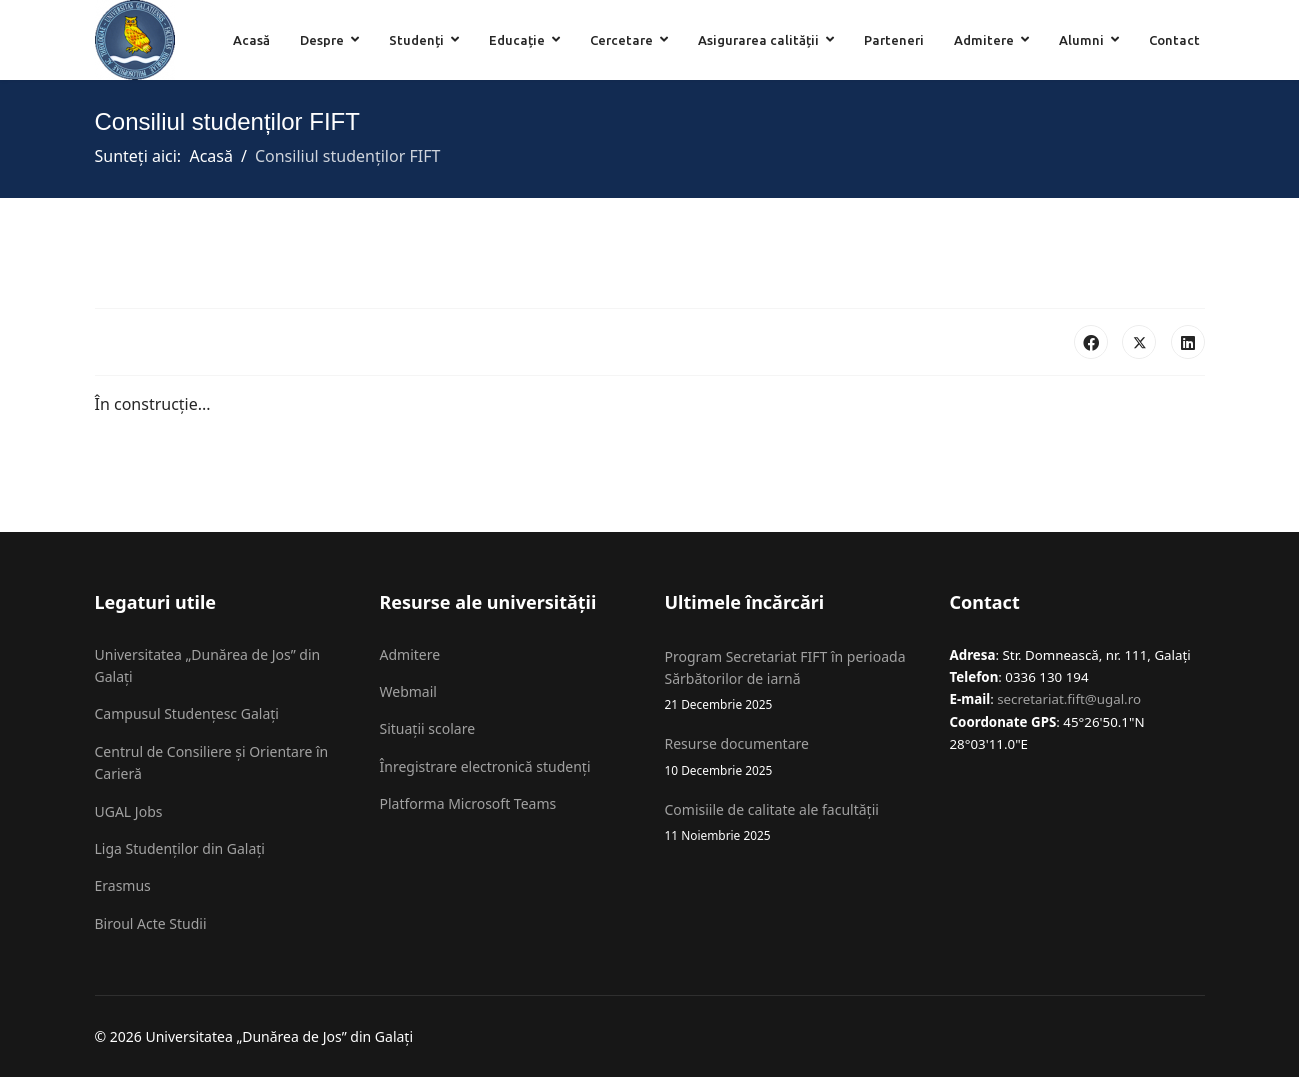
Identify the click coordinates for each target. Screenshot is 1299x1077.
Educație (517, 40)
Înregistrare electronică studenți (485, 766)
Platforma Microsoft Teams (468, 803)
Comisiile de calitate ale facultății (792, 822)
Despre (322, 40)
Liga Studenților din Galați (180, 848)
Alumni (1081, 40)
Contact (1174, 40)
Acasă (251, 40)
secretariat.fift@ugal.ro (1069, 699)
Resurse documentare (792, 756)
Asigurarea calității (758, 40)
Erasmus (123, 885)
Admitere (984, 40)
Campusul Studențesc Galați (187, 713)
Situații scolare (428, 728)
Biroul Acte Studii (151, 923)
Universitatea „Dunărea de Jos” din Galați (208, 665)
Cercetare (621, 40)
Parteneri (894, 40)
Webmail (408, 691)
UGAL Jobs (129, 811)
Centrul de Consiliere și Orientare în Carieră (212, 762)
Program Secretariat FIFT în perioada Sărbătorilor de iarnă (792, 681)
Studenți (416, 40)
